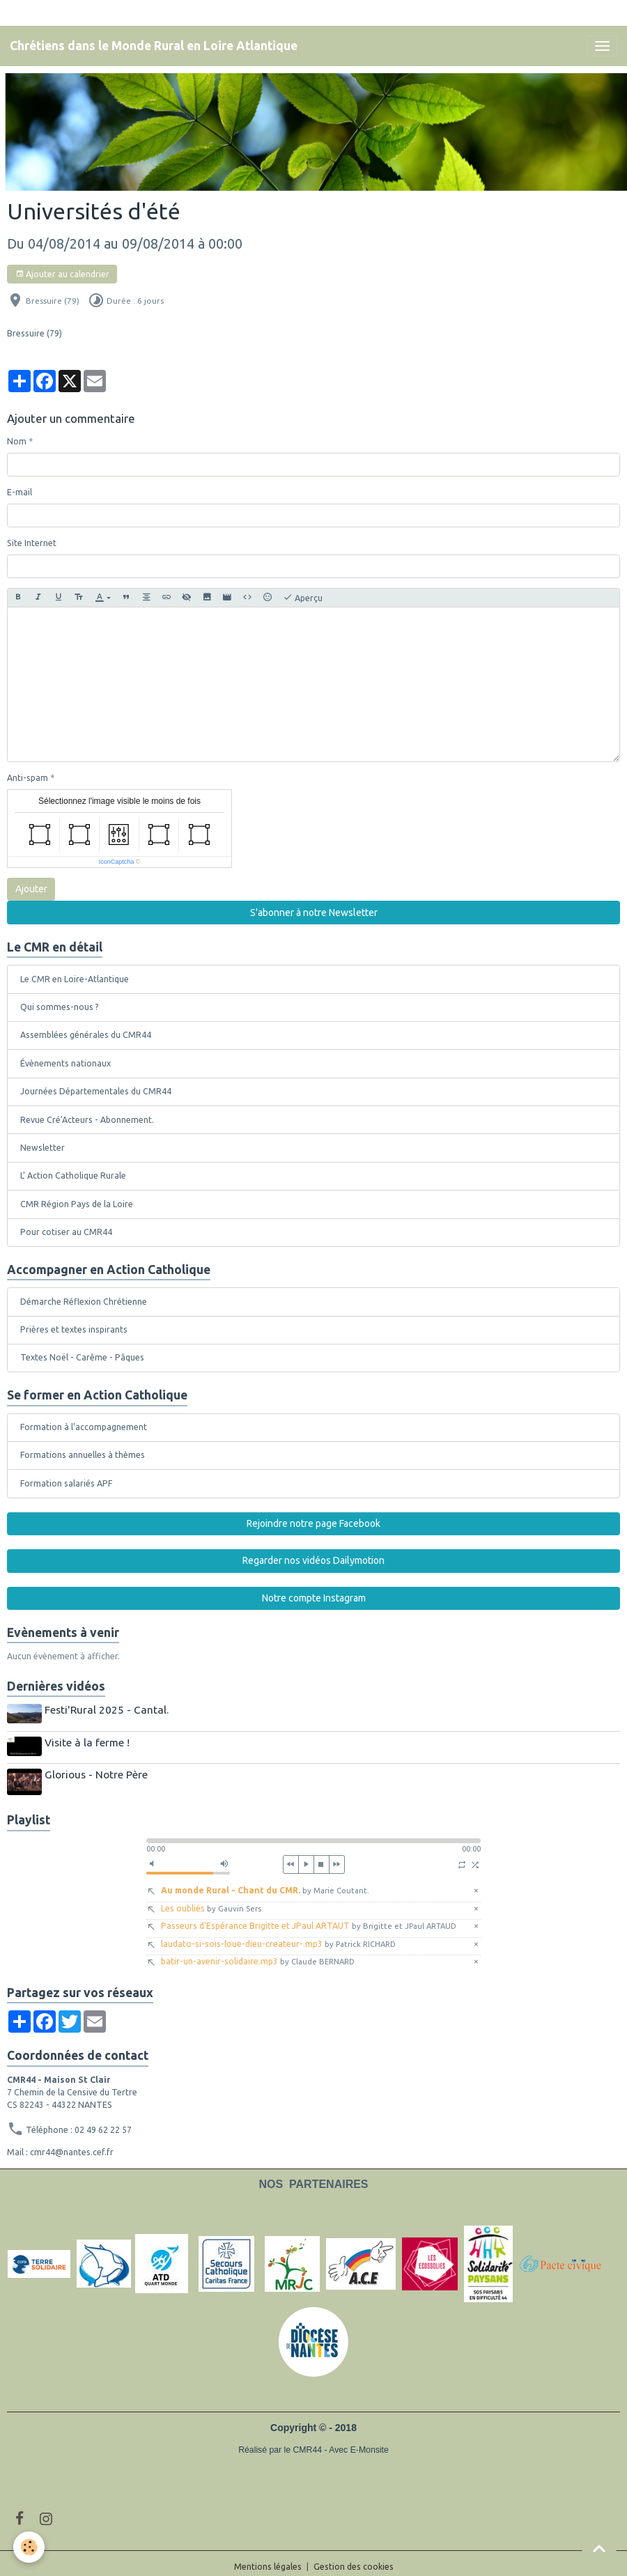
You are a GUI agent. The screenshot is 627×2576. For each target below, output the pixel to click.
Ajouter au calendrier (62, 274)
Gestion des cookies (354, 2559)
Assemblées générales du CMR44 (85, 1034)
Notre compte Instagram (314, 1598)
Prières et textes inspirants (73, 1329)
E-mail (19, 492)
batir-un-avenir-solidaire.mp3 (258, 1954)
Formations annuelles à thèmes (82, 1454)
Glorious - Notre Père (98, 1770)
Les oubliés (211, 1900)
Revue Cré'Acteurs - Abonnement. (87, 1119)
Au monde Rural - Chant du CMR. (265, 1883)
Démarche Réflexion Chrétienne (83, 1301)
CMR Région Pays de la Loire (76, 1204)
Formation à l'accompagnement (83, 1426)
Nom (16, 441)
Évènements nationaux (65, 1063)
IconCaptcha (116, 861)
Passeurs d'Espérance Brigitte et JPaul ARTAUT (308, 1918)
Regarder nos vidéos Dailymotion (313, 1560)
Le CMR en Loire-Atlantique (74, 979)
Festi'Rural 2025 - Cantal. (109, 1710)
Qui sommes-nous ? (59, 1006)
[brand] (153, 46)
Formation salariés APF (66, 1483)
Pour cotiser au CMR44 (66, 1231)
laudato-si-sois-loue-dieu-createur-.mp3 (278, 1936)
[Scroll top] (599, 2548)
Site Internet (31, 543)
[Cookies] (29, 2547)
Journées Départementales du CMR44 (95, 1091)
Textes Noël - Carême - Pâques (82, 1357)
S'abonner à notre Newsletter (314, 912)
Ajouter (31, 888)
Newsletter (42, 1147)
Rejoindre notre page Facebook (313, 1523)
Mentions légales (268, 2559)
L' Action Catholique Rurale (73, 1175)
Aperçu (303, 597)
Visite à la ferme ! (89, 1740)
